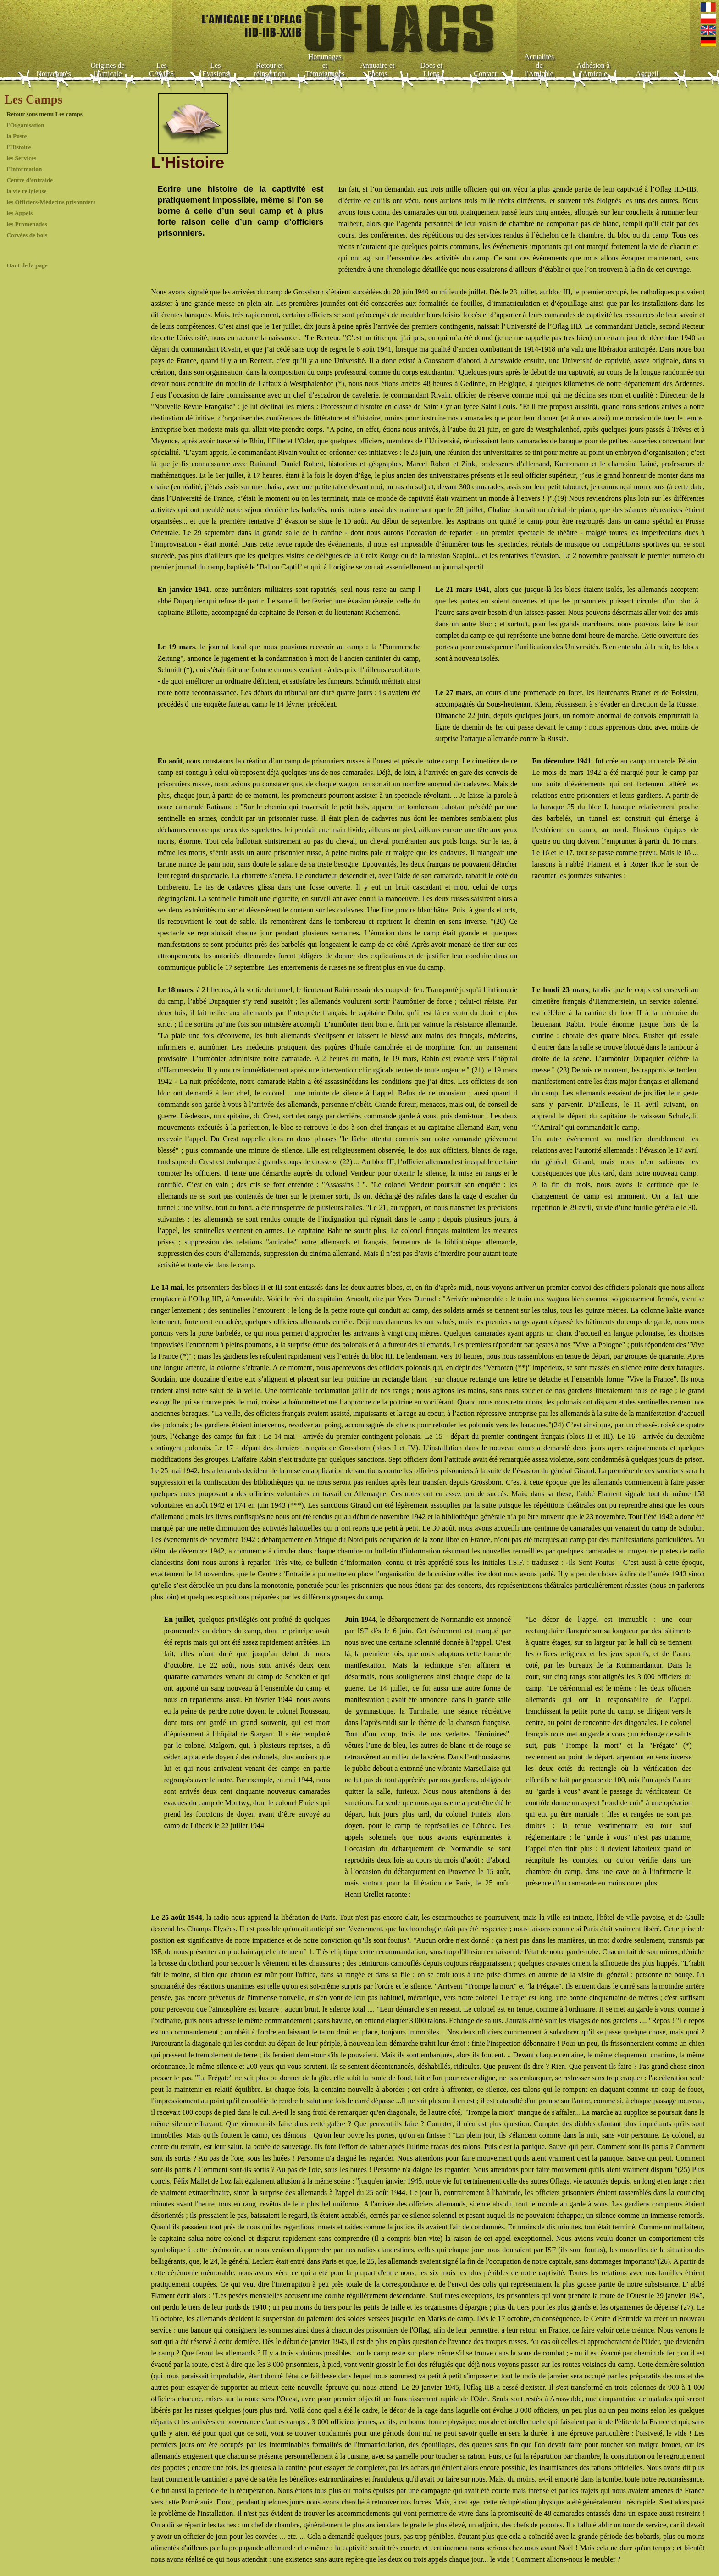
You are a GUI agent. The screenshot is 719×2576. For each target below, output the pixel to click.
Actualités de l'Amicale (539, 65)
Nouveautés (53, 73)
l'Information (24, 169)
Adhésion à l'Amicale (592, 69)
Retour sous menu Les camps (44, 114)
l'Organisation (25, 125)
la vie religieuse (26, 191)
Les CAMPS (161, 69)
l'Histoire (18, 147)
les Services (21, 158)
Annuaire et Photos (377, 69)
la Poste (16, 136)
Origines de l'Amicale (107, 69)
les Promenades (26, 224)
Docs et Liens (431, 69)
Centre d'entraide (29, 180)
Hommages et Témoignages (324, 65)
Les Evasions (215, 69)
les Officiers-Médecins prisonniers (50, 202)
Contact (485, 73)
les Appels (19, 213)
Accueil (647, 73)
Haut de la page (26, 265)
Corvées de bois (26, 235)
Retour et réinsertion (269, 69)
